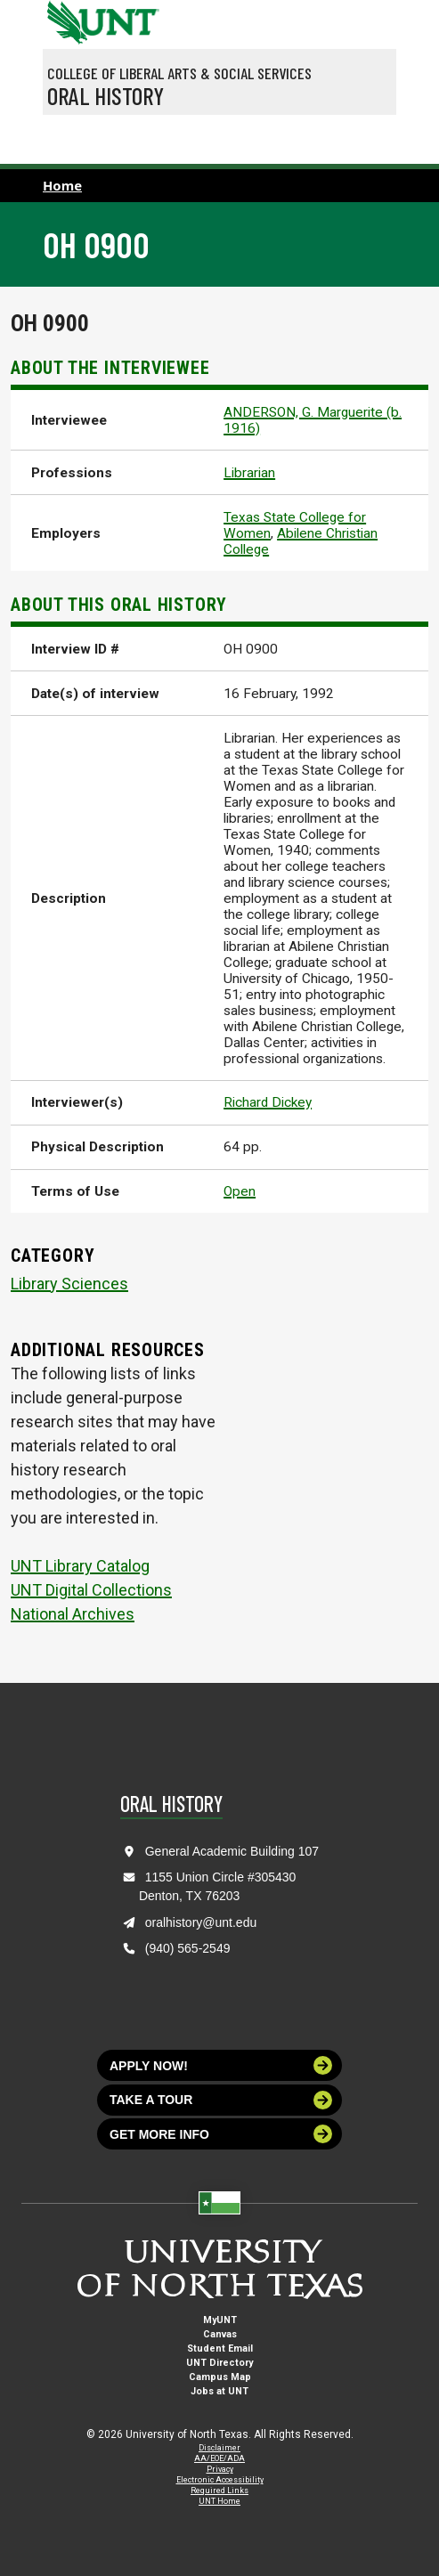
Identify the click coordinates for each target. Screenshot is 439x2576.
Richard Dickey (268, 1102)
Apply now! (221, 2065)
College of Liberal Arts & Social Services (179, 73)
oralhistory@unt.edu (201, 1922)
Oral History (105, 95)
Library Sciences (69, 1283)
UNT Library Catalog (80, 1565)
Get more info (221, 2134)
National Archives (72, 1614)
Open (240, 1191)
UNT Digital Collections (91, 1590)
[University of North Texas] (65, 20)
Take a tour (221, 2100)
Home (62, 185)
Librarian (249, 473)
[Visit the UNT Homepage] (132, 16)
